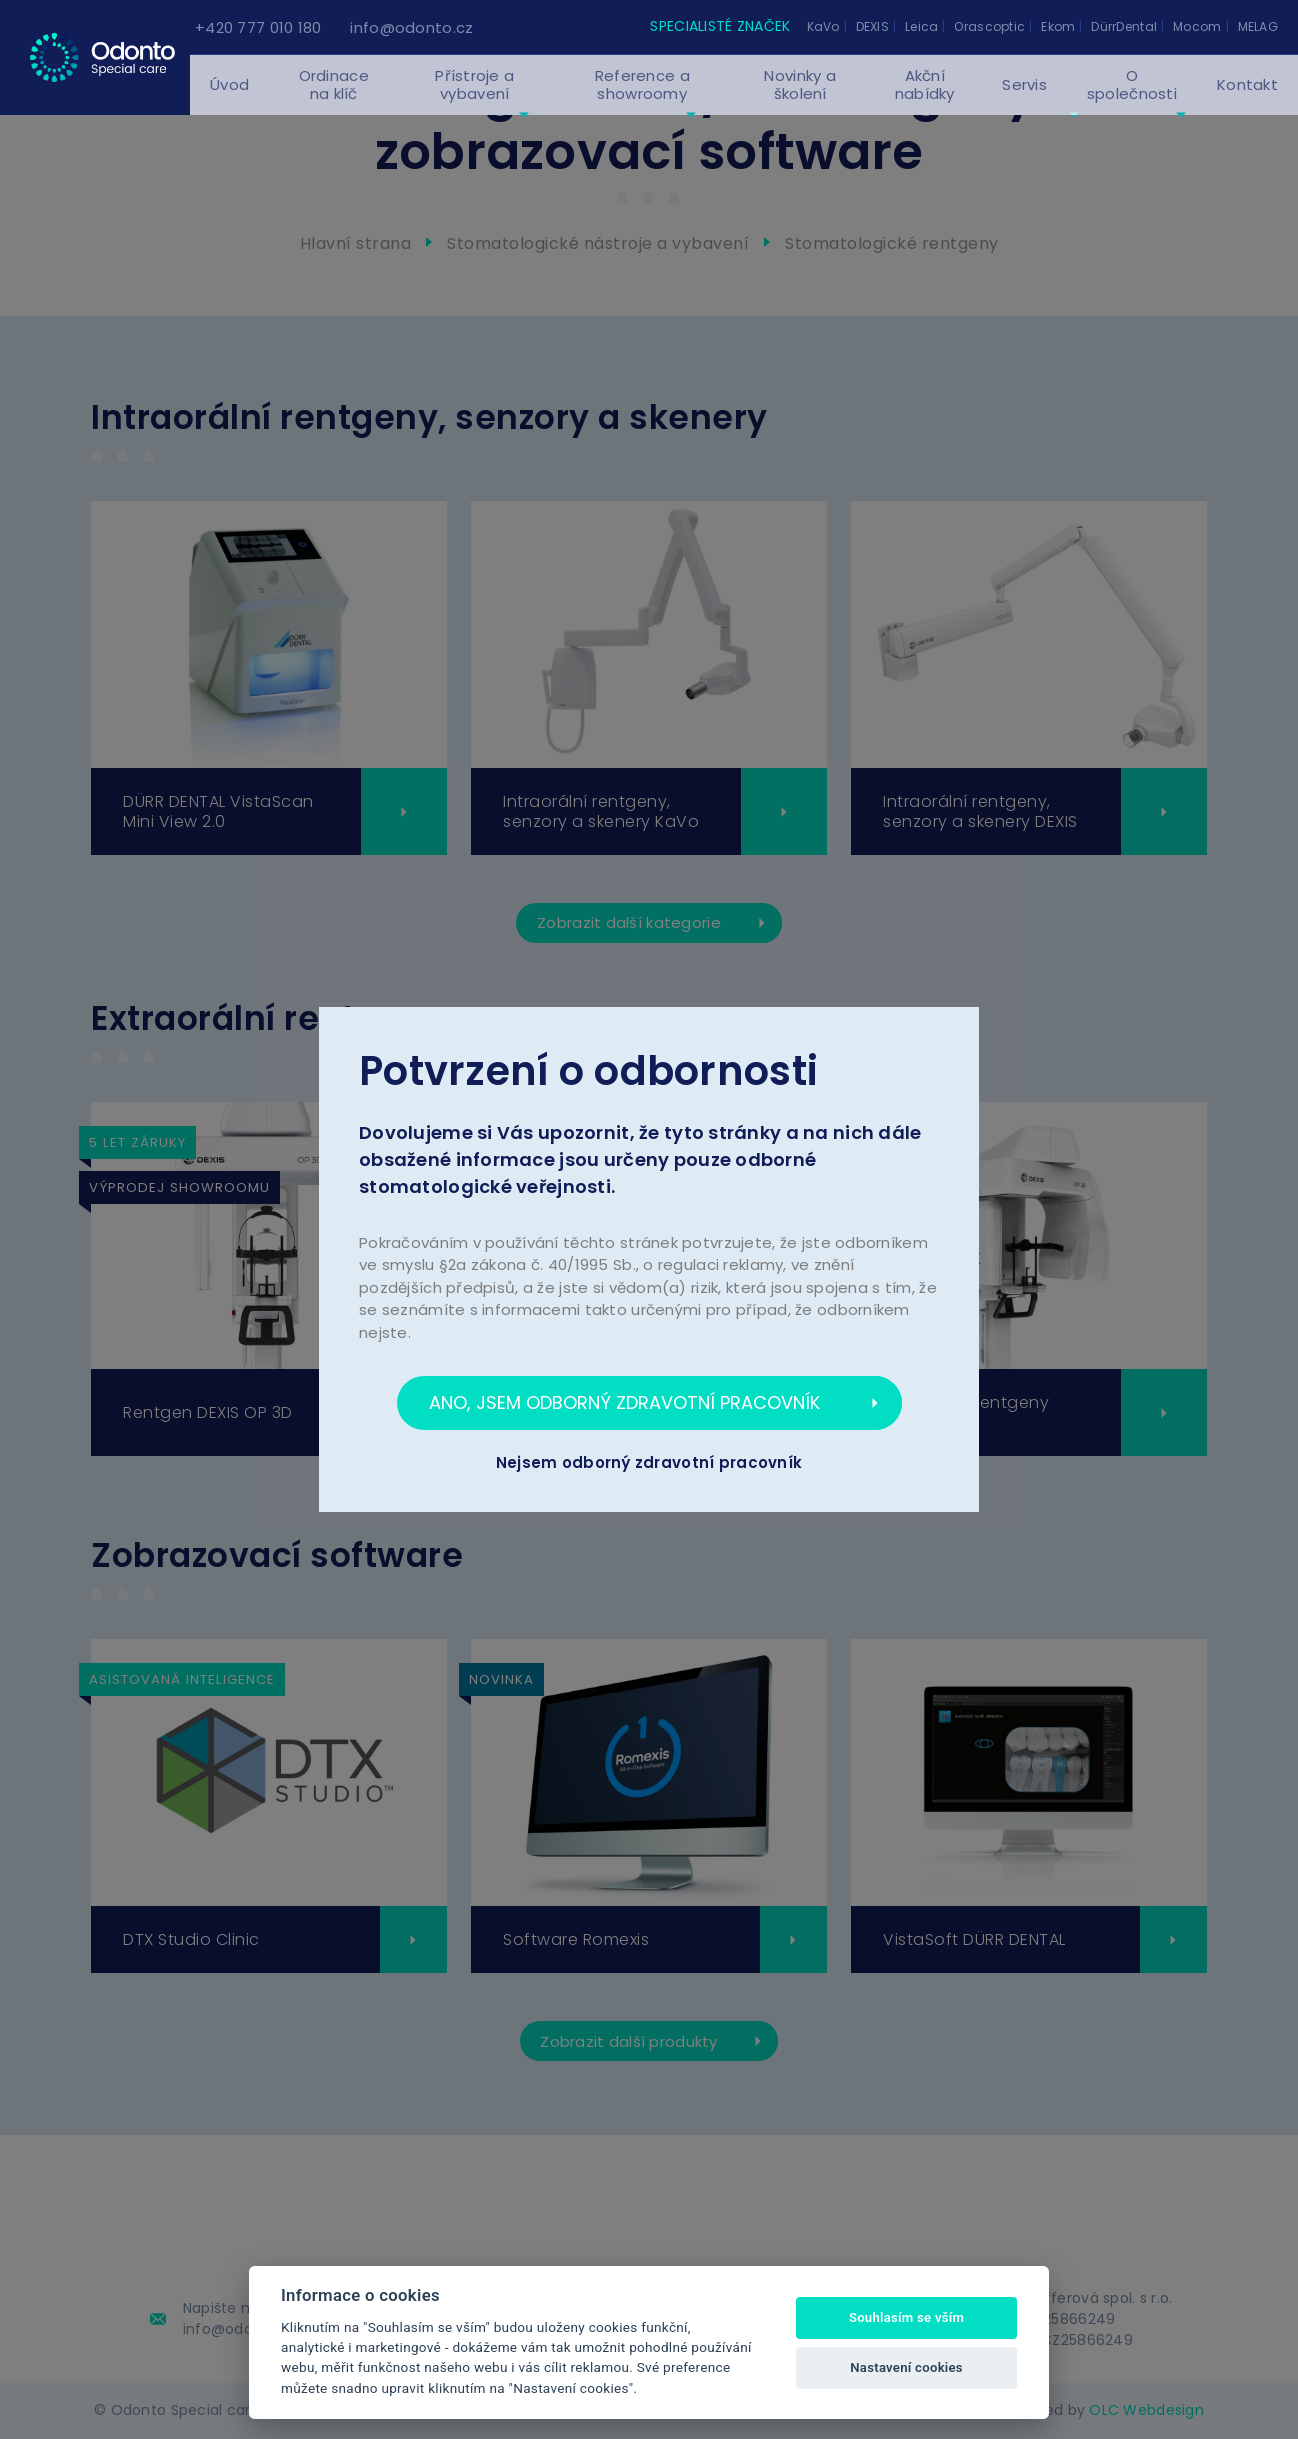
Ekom (1058, 26)
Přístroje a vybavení (474, 102)
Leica (921, 26)
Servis (1024, 102)
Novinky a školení (800, 102)
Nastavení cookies (906, 2367)
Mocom (1197, 26)
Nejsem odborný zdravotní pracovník (649, 1463)
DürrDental (1124, 26)
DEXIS (872, 26)
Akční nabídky (925, 102)
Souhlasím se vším (906, 2317)
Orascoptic (989, 26)
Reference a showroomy (642, 102)
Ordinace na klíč (334, 102)
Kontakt (1247, 102)
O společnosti (1132, 102)
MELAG (1258, 26)
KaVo (823, 26)
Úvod (229, 102)
